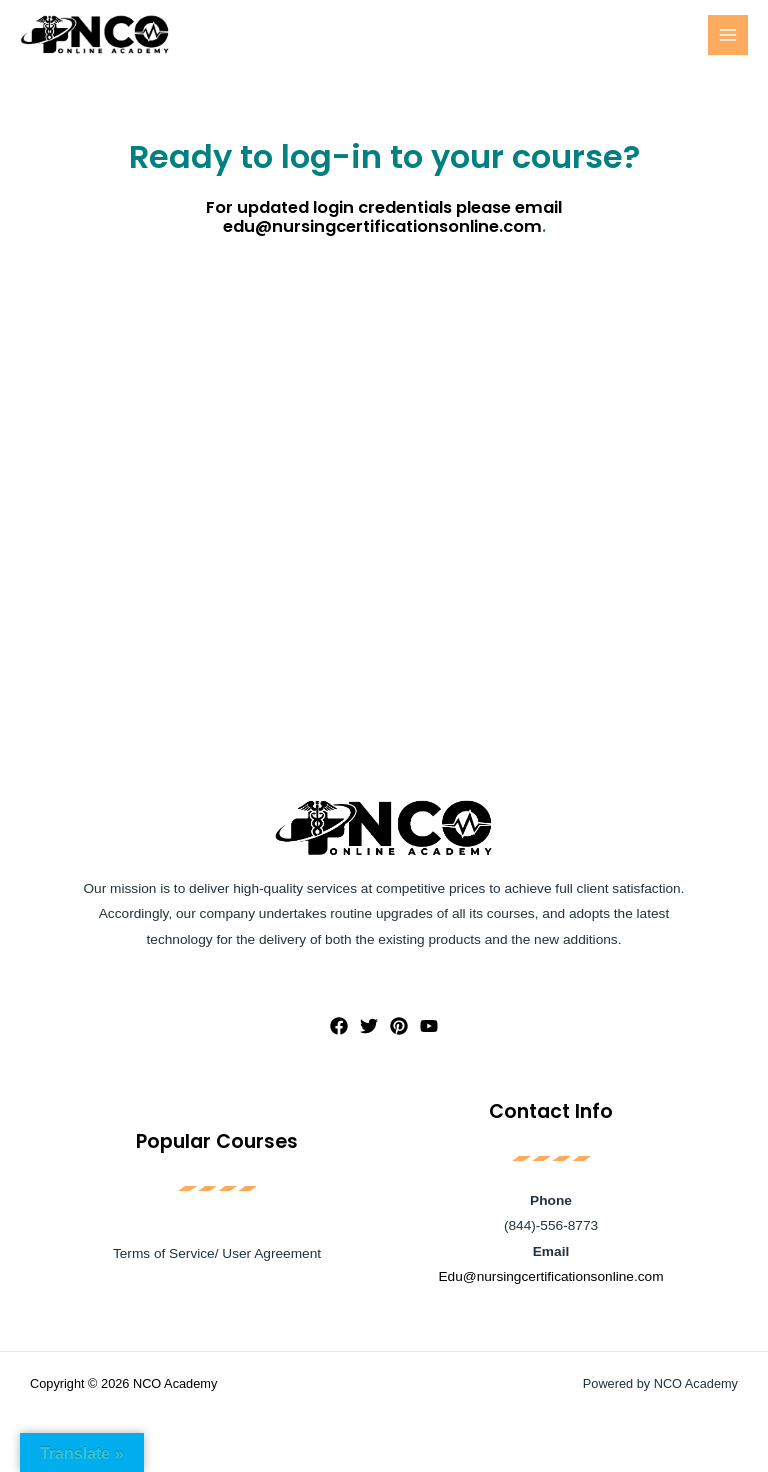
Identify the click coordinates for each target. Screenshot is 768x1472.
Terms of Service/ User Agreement (217, 1253)
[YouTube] (429, 1026)
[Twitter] (369, 1026)
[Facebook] (339, 1026)
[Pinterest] (399, 1026)
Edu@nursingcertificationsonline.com (550, 1276)
